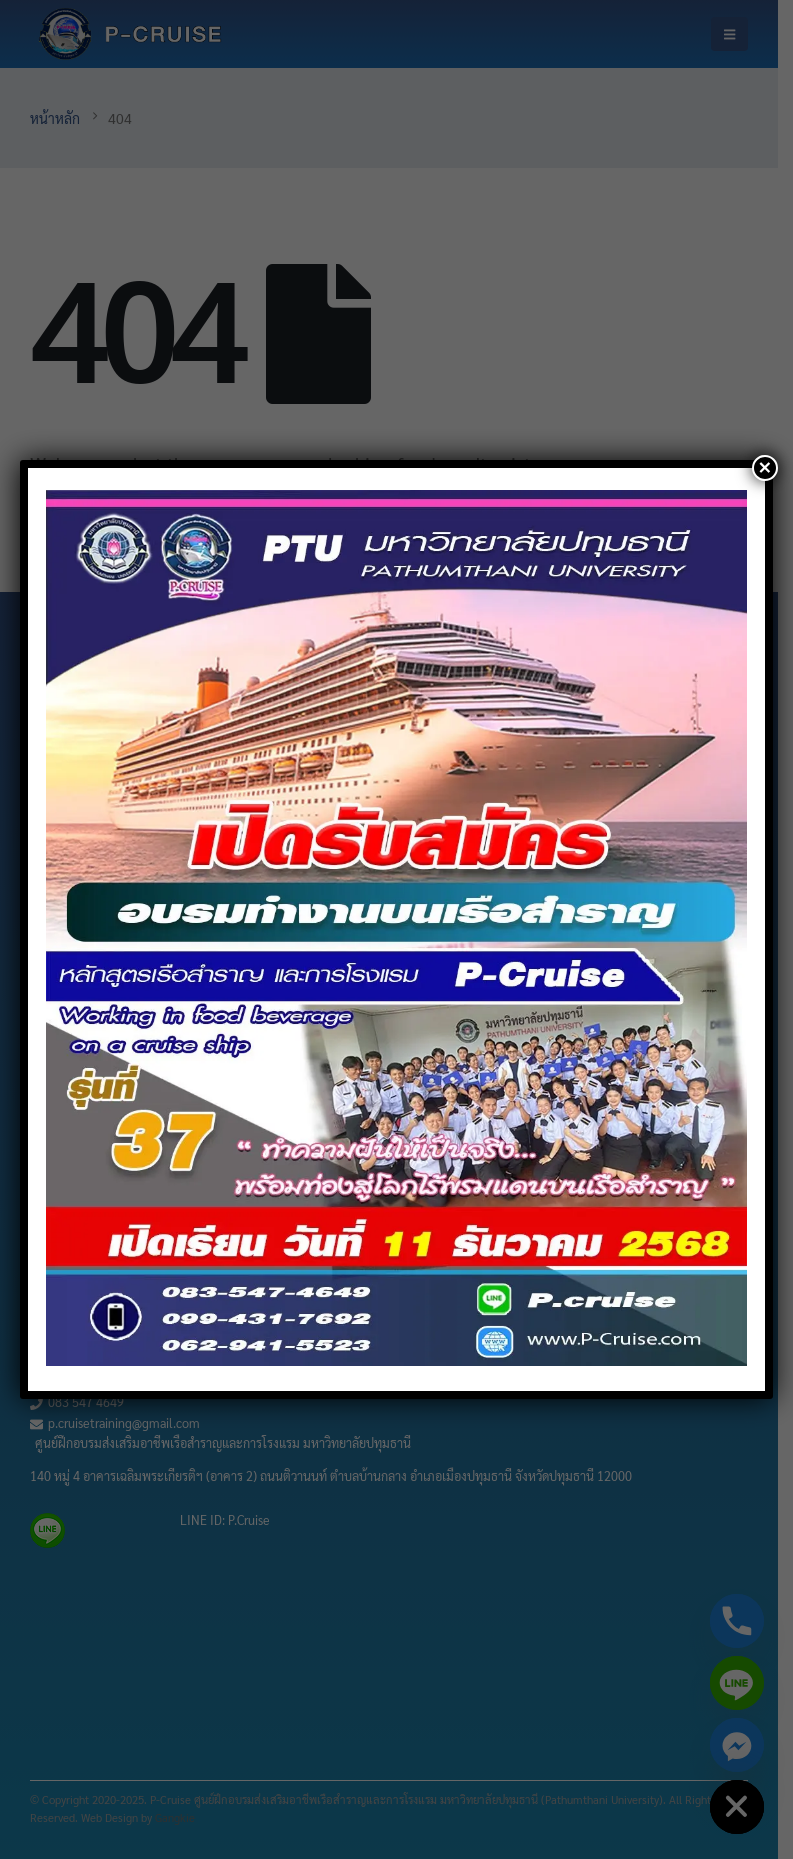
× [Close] (765, 468)
